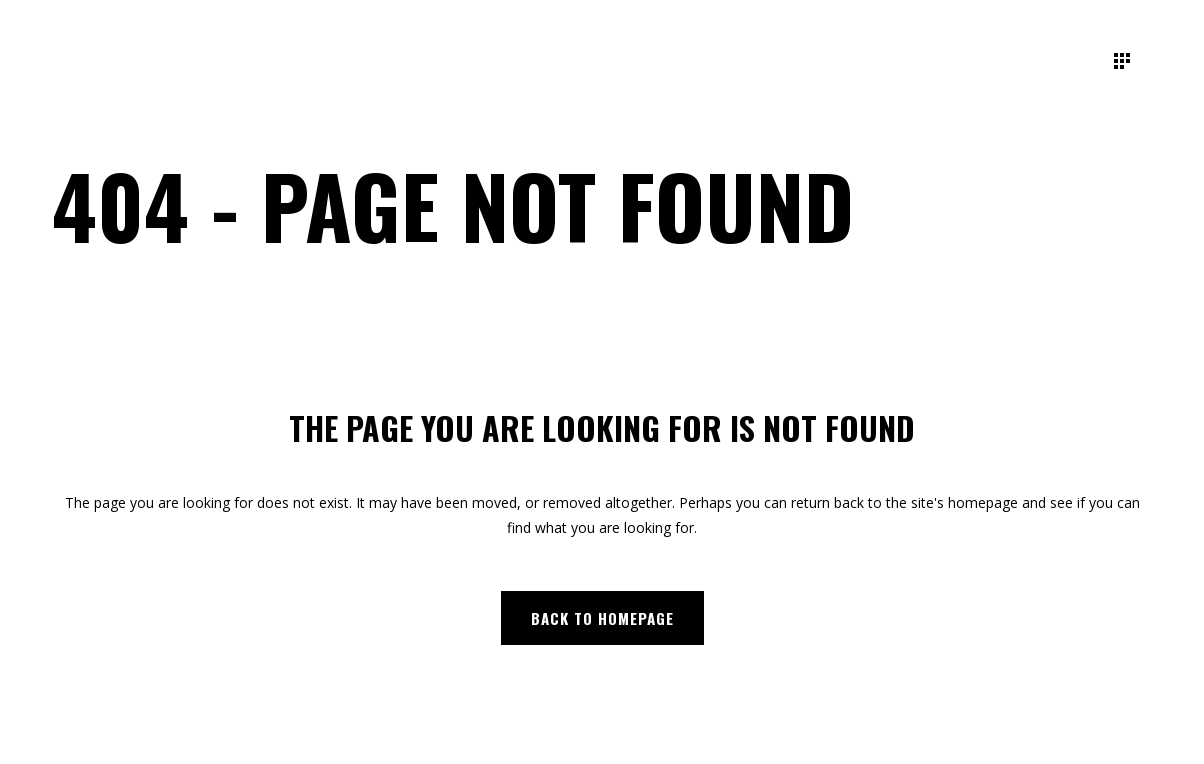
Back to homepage (602, 618)
